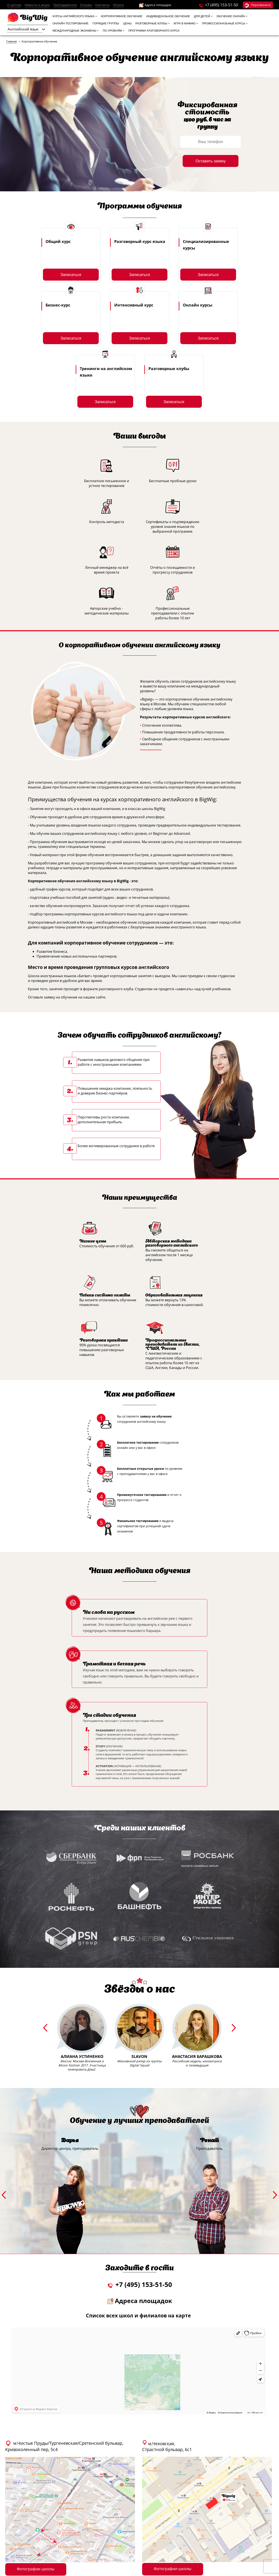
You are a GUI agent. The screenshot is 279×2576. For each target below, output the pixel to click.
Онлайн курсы (197, 305)
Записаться (70, 275)
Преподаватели (65, 5)
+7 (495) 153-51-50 (221, 4)
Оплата (118, 5)
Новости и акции (37, 5)
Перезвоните (257, 5)
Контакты (102, 5)
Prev (45, 2028)
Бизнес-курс (58, 305)
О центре (14, 5)
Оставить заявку (211, 161)
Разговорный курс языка (139, 241)
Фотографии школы (35, 2568)
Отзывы (86, 5)
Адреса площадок (155, 5)
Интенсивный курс (133, 305)
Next (234, 2028)
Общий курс (58, 241)
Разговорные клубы (168, 368)
